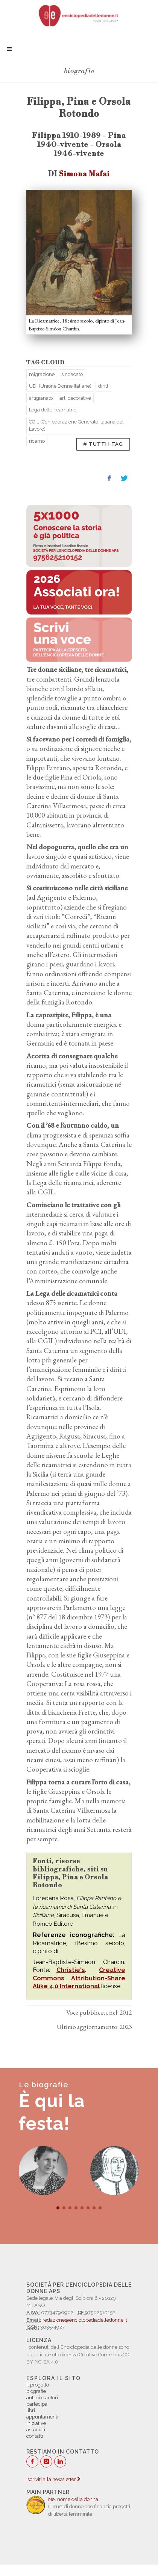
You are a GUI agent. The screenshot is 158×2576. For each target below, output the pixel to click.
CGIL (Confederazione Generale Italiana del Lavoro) (76, 425)
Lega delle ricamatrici (53, 410)
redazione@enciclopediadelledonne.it (85, 2320)
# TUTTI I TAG (103, 444)
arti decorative (75, 398)
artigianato (41, 398)
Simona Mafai (84, 174)
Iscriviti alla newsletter (53, 2479)
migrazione (42, 374)
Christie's (70, 1970)
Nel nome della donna (73, 2499)
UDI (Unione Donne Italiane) (60, 386)
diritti (103, 386)
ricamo (37, 441)
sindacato (72, 374)
